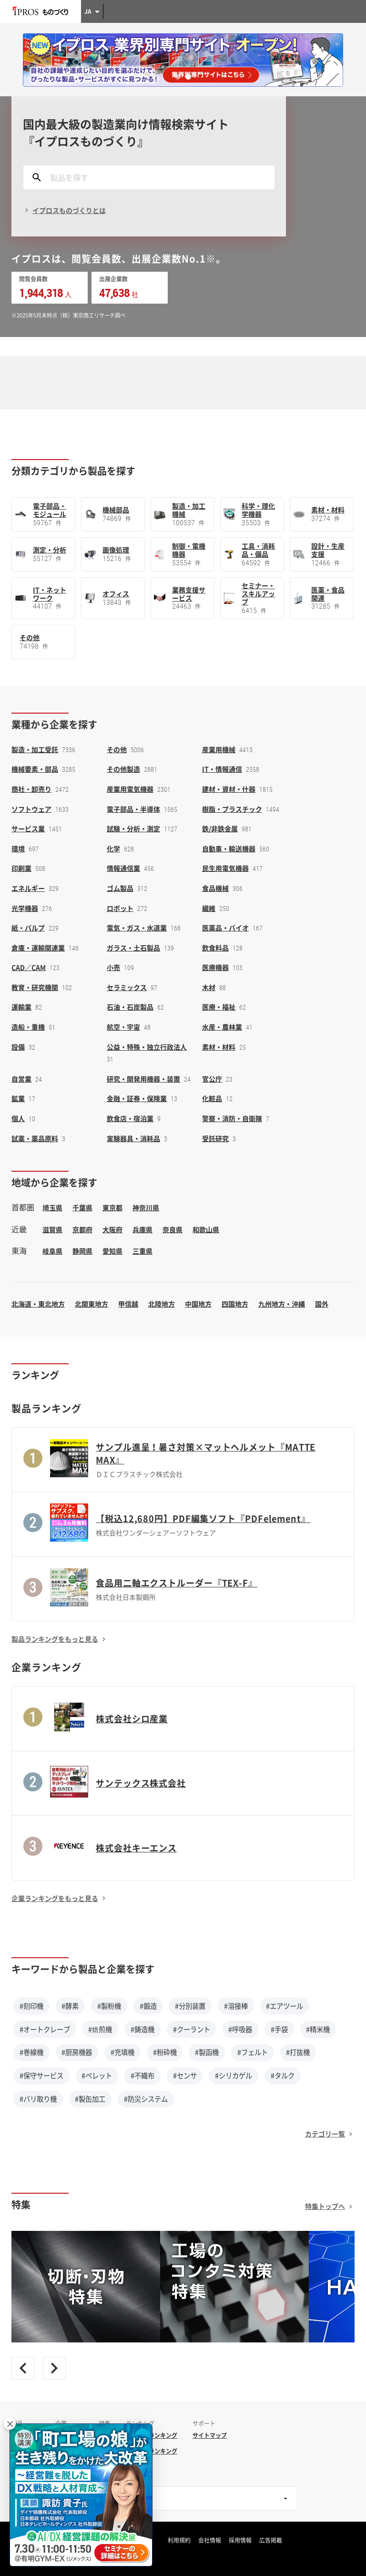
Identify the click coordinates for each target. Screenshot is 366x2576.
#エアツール (284, 2006)
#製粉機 (109, 2006)
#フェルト (252, 2052)
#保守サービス (41, 2075)
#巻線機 (31, 2052)
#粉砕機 (165, 2052)
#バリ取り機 (38, 2099)
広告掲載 (270, 2540)
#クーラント (191, 2029)
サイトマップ (210, 2435)
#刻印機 (31, 2006)
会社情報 (209, 2540)
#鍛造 (148, 2006)
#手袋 (279, 2029)
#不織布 (142, 2075)
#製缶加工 (90, 2099)
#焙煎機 (100, 2029)
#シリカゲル (233, 2075)
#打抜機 (298, 2052)
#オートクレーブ (45, 2029)
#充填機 (122, 2052)
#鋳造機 (142, 2029)
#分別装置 (190, 2006)
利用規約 (179, 2540)
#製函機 (207, 2052)
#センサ (185, 2075)
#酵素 (70, 2006)
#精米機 (318, 2029)
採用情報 (240, 2540)
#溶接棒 (236, 2006)
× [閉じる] (10, 2424)
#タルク (283, 2075)
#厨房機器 (76, 2052)
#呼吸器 (240, 2029)
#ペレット (96, 2075)
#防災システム (146, 2099)
